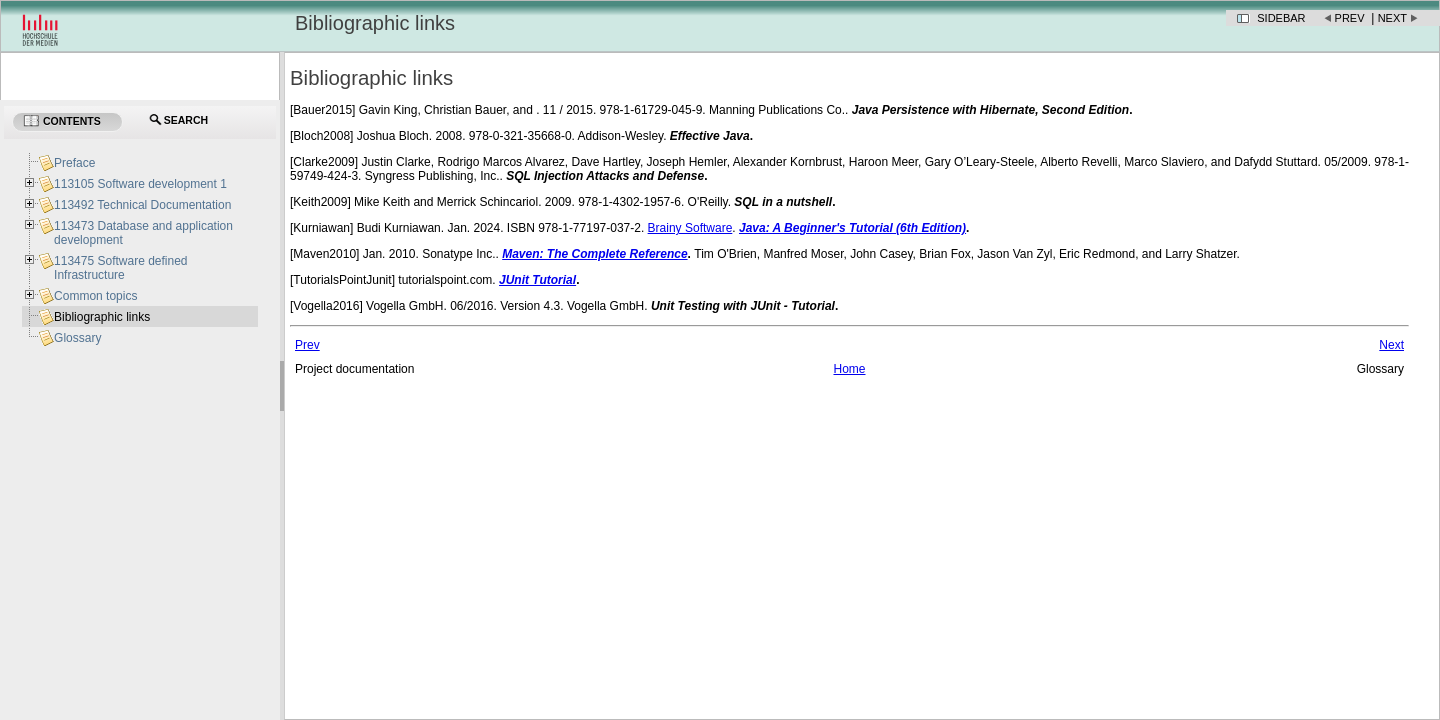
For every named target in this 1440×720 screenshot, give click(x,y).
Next (1392, 18)
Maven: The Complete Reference (594, 254)
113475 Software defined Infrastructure (120, 268)
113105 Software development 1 (140, 184)
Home (849, 369)
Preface (74, 163)
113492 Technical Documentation (142, 205)
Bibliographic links (102, 317)
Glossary (77, 338)
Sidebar (1281, 18)
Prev (1350, 18)
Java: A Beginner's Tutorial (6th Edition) (852, 228)
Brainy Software (690, 228)
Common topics (95, 296)
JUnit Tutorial (537, 280)
